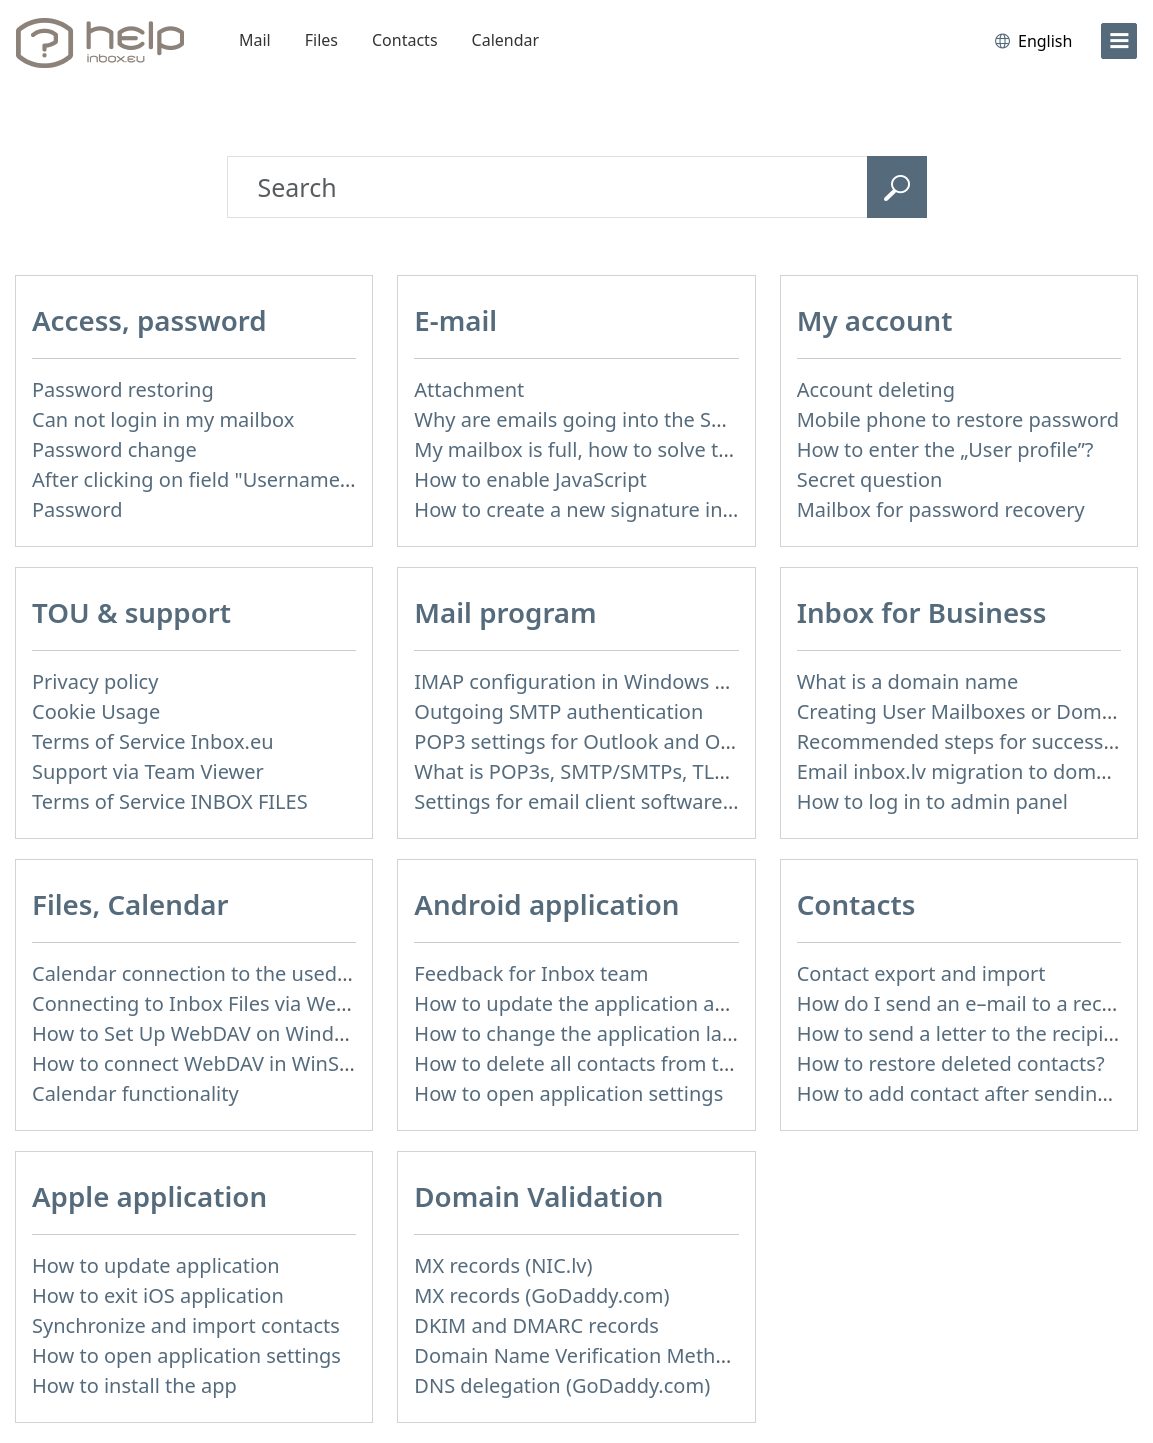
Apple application (149, 1196)
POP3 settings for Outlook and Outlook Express (635, 741)
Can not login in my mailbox (163, 419)
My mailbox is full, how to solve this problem (622, 449)
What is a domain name (908, 681)
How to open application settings (568, 1093)
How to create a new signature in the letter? (618, 509)
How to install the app (134, 1385)
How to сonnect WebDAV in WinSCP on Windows (258, 1063)
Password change (114, 449)
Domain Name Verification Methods (581, 1355)
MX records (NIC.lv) (503, 1265)
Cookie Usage (96, 711)
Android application (546, 904)
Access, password (149, 320)
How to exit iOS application (158, 1295)
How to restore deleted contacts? (951, 1063)
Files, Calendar (130, 904)
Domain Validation (538, 1196)
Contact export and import (921, 973)
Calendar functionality (135, 1093)
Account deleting (876, 389)
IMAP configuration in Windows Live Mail (605, 681)
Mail (255, 40)
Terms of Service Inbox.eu (153, 741)
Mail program (505, 612)
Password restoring (123, 389)
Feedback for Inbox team (531, 973)
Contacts (405, 40)
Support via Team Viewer (148, 771)
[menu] (1119, 41)
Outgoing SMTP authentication (558, 711)
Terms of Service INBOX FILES (170, 801)
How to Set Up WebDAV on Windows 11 (215, 1033)
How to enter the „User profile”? (945, 449)
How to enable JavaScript (530, 479)
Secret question (870, 479)
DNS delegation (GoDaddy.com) (562, 1385)
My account (875, 320)
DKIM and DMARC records (536, 1325)
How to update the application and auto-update (637, 1003)
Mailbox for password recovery (941, 509)
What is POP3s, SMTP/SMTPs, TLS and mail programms (670, 771)
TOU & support (131, 612)
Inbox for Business (922, 612)
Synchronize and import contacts (186, 1325)
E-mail (455, 320)
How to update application (156, 1265)
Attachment (469, 389)
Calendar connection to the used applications (244, 973)
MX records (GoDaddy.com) (541, 1295)
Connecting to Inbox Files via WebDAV (209, 1003)
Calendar (506, 40)
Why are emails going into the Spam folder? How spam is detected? (729, 419)
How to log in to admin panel (932, 801)
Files (321, 40)
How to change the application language (604, 1033)
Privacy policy (95, 681)
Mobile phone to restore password (958, 419)
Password (77, 509)
